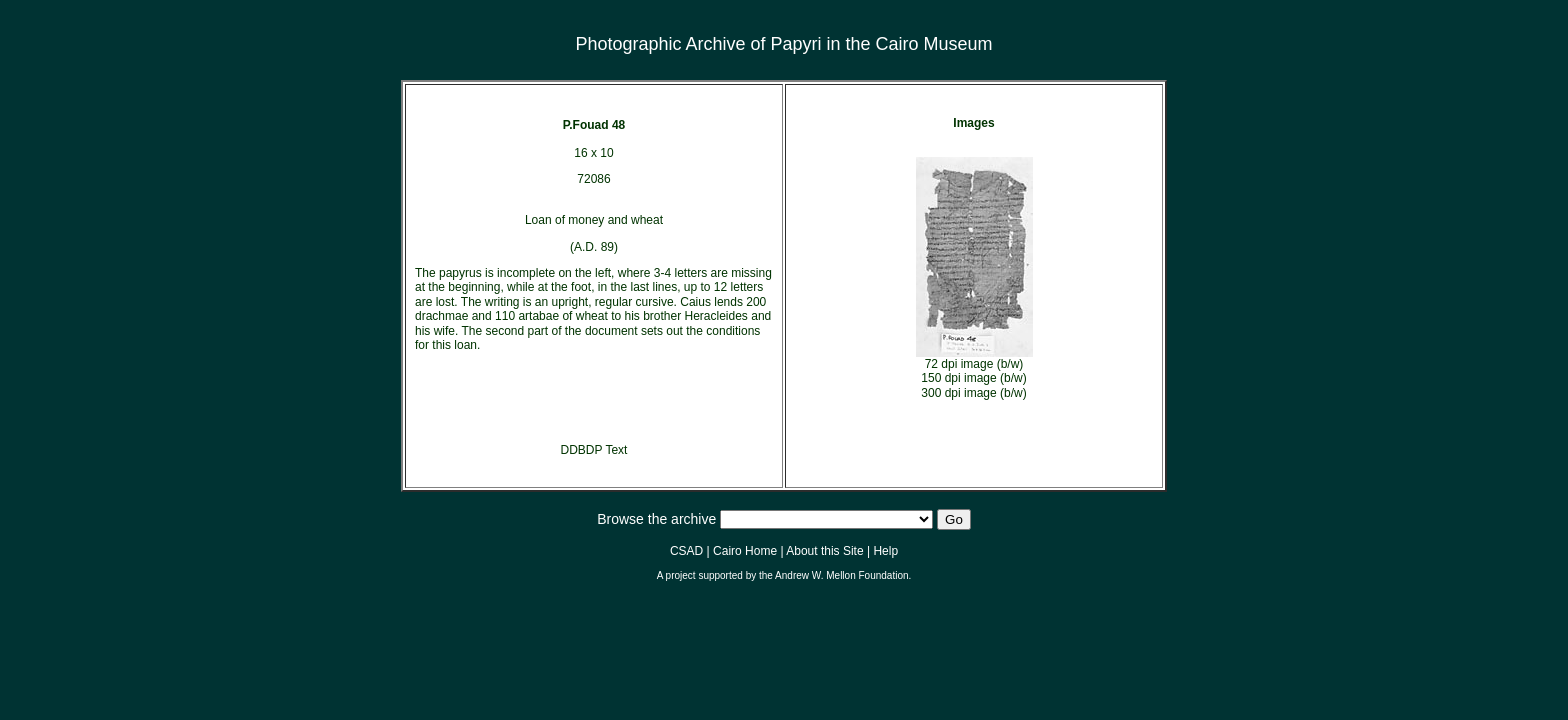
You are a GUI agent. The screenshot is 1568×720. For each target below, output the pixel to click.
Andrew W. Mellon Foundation (841, 575)
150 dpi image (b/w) (973, 378)
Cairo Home (745, 551)
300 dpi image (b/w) (973, 393)
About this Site (824, 551)
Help (885, 551)
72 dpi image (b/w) (974, 364)
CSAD (686, 551)
